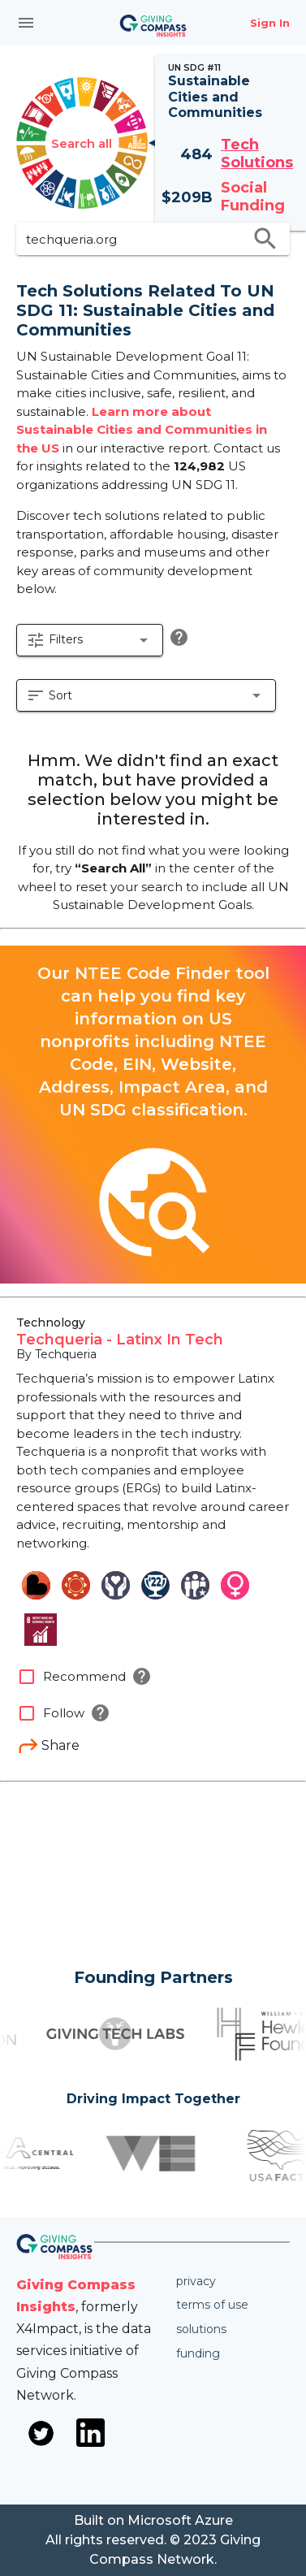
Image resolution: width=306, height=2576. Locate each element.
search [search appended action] (265, 238)
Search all (81, 143)
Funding (198, 2353)
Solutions (201, 2329)
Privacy (196, 2281)
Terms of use (212, 2304)
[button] (89, 640)
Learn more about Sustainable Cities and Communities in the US (141, 430)
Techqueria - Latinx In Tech (119, 1340)
